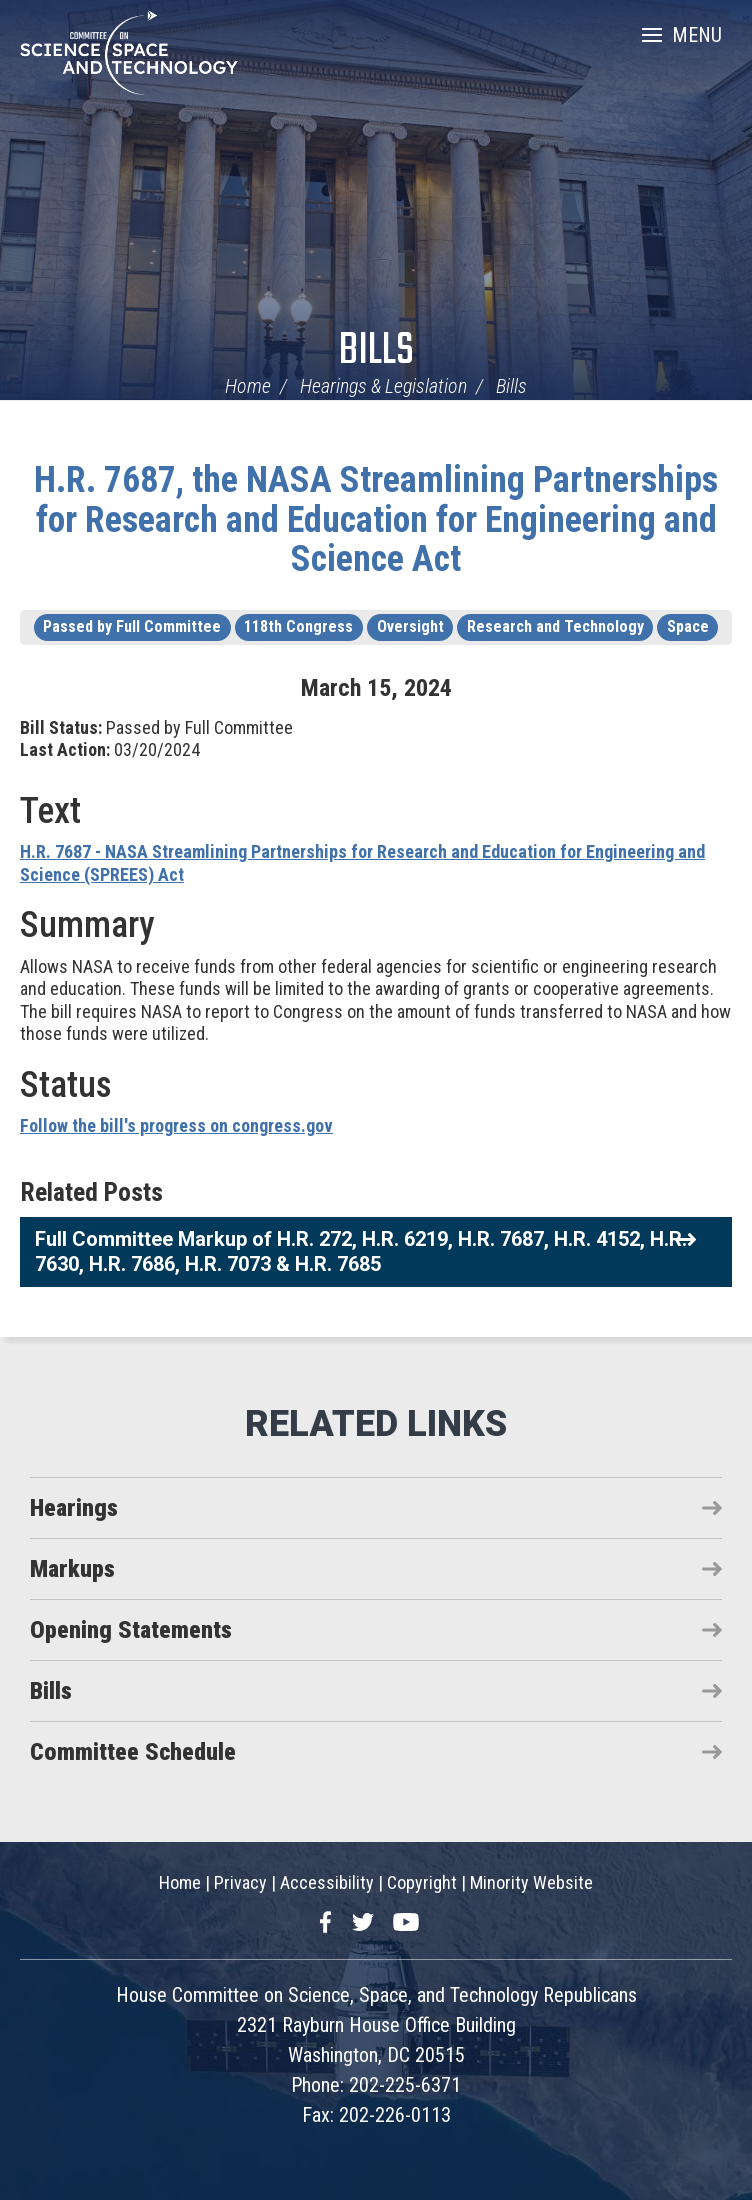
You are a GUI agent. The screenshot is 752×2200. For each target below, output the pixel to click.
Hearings (74, 1508)
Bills (376, 351)
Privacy (240, 1882)
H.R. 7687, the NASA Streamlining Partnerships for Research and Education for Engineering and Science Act (376, 519)
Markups (72, 1569)
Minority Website (531, 1882)
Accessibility (327, 1882)
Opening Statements (131, 1630)
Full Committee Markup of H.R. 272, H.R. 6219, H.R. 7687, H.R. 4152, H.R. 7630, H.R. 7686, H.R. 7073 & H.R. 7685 (361, 1251)
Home (248, 386)
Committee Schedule (133, 1752)
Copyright (422, 1882)
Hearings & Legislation (383, 386)
